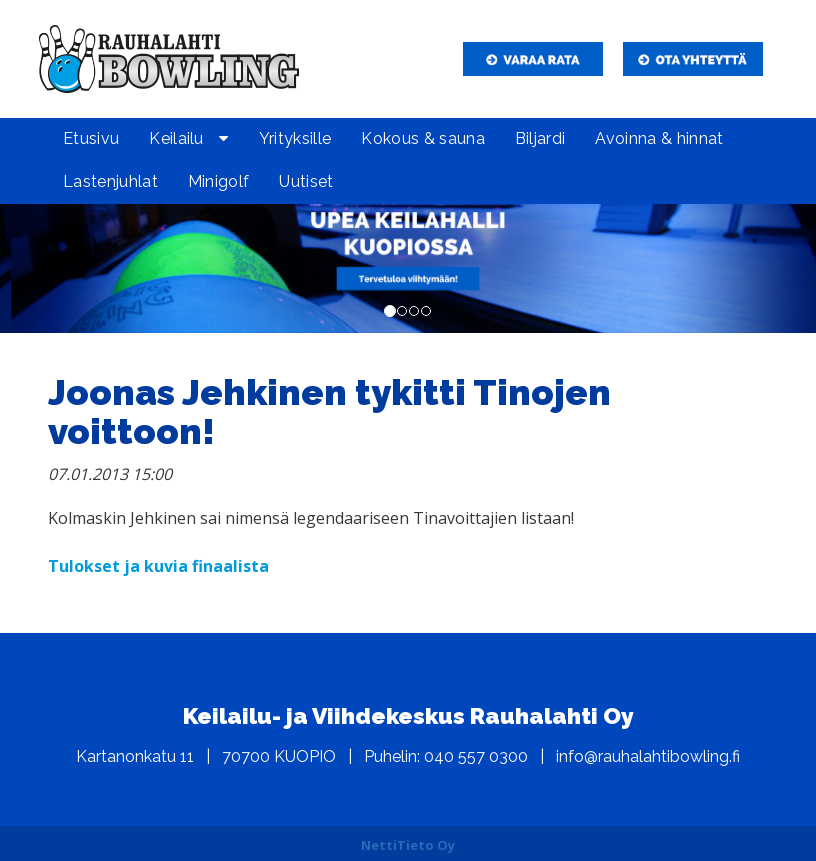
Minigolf (219, 181)
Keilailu (176, 138)
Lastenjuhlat (110, 181)
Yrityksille (295, 138)
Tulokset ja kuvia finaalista (158, 566)
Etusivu (91, 138)
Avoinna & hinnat (659, 138)
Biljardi (540, 138)
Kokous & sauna (422, 138)
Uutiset (306, 181)
